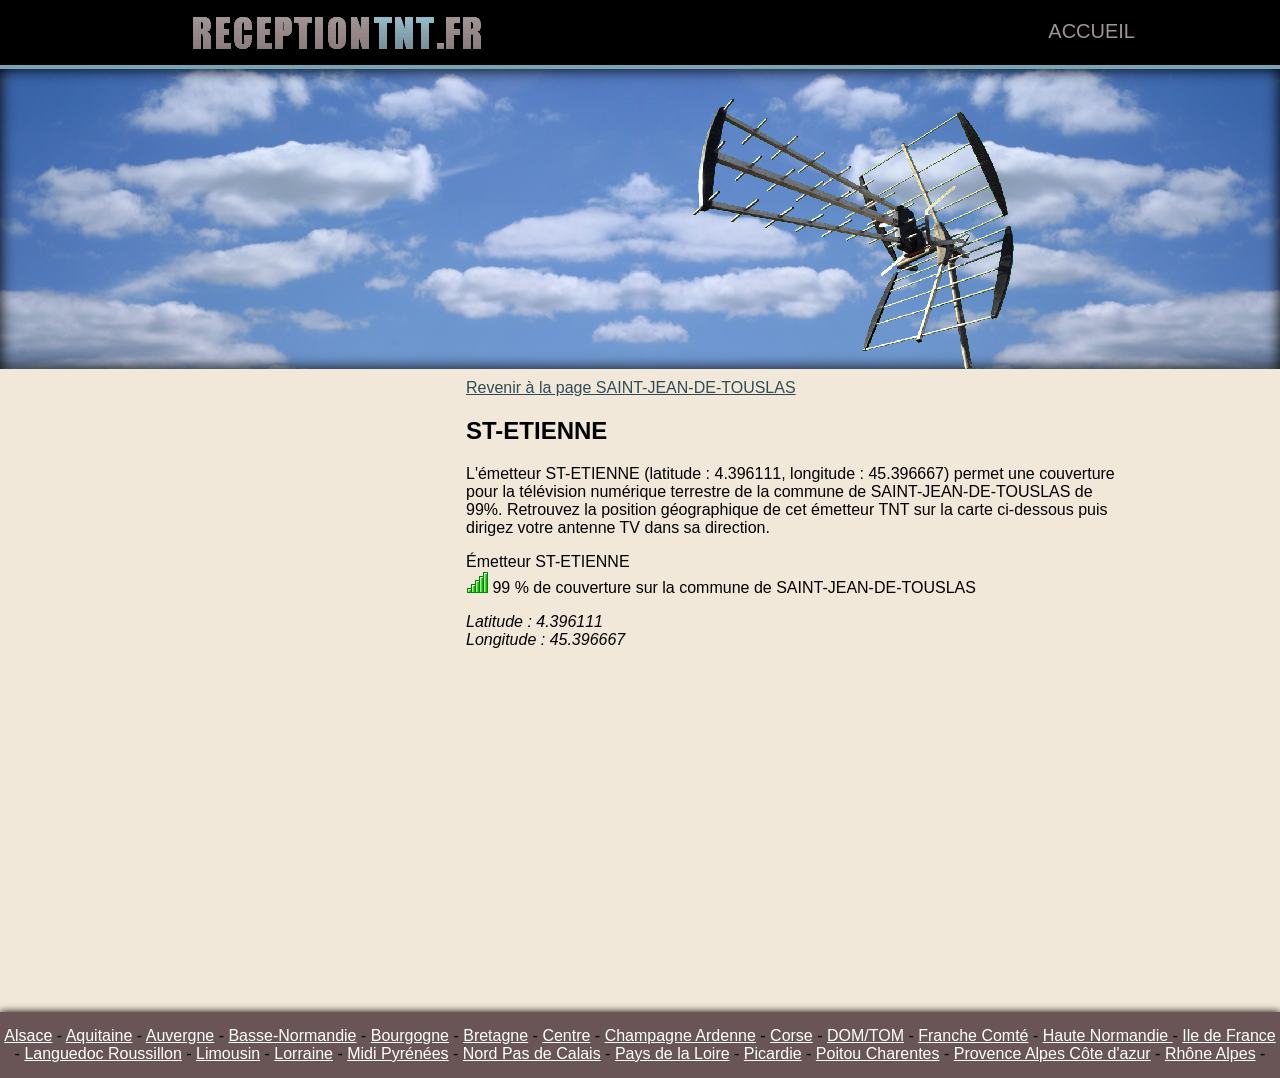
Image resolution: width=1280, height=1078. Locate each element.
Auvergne (180, 1035)
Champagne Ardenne (680, 1035)
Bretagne (495, 1035)
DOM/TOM (865, 1035)
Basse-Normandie (292, 1035)
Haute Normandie (1108, 1035)
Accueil (1091, 31)
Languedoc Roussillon (102, 1053)
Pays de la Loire (672, 1053)
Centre (566, 1035)
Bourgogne (410, 1035)
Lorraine (303, 1053)
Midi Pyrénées (397, 1053)
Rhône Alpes (1210, 1053)
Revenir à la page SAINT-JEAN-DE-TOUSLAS (631, 387)
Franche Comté (973, 1035)
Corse (791, 1035)
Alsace (28, 1035)
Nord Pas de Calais (532, 1053)
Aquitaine (99, 1035)
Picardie (773, 1053)
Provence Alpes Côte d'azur (1052, 1053)
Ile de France (1228, 1035)
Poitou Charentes (878, 1053)
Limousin (228, 1053)
